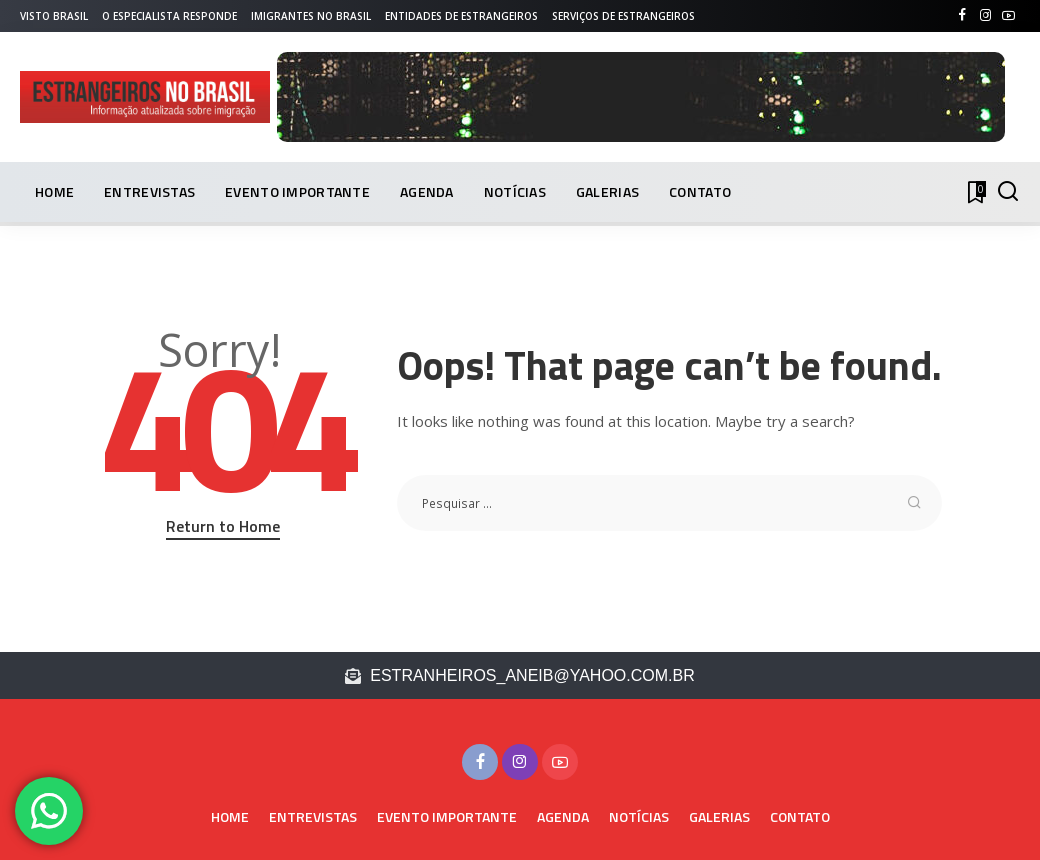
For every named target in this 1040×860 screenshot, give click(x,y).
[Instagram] (985, 16)
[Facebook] (962, 16)
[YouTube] (1008, 16)
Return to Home (223, 526)
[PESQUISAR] (1008, 192)
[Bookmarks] (975, 192)
